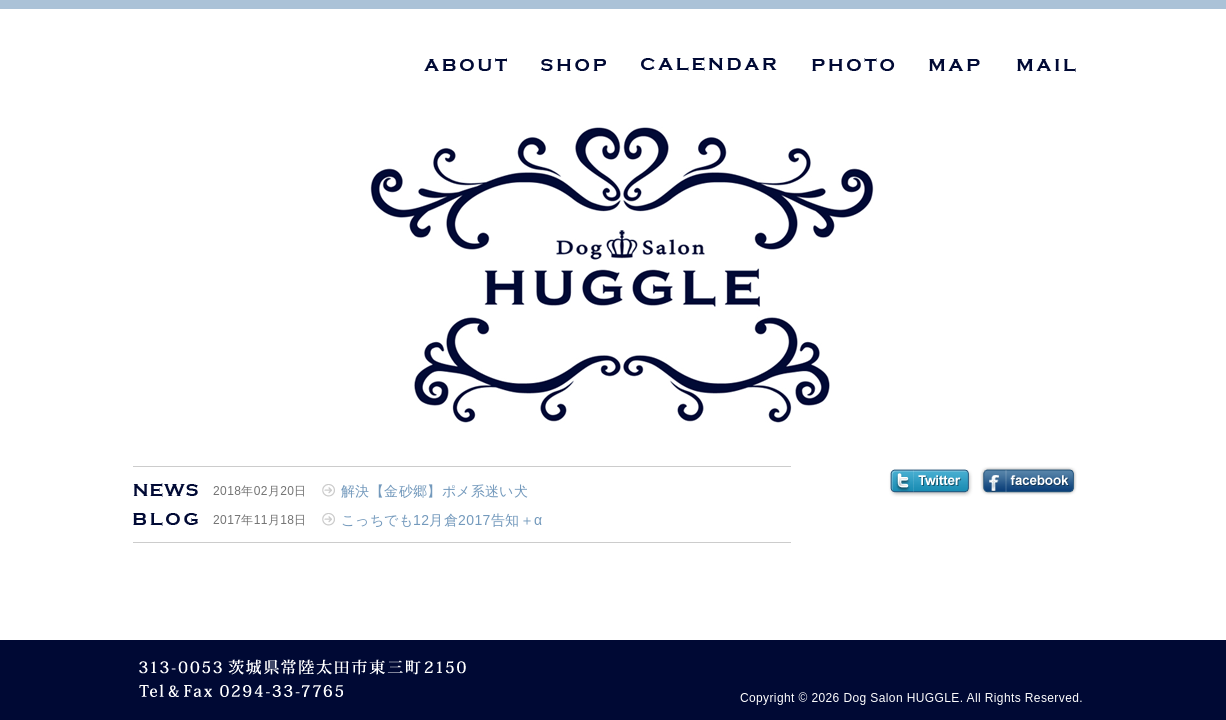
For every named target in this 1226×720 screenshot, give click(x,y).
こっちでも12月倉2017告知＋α (441, 520)
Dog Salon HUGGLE (901, 698)
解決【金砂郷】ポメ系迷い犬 (434, 491)
